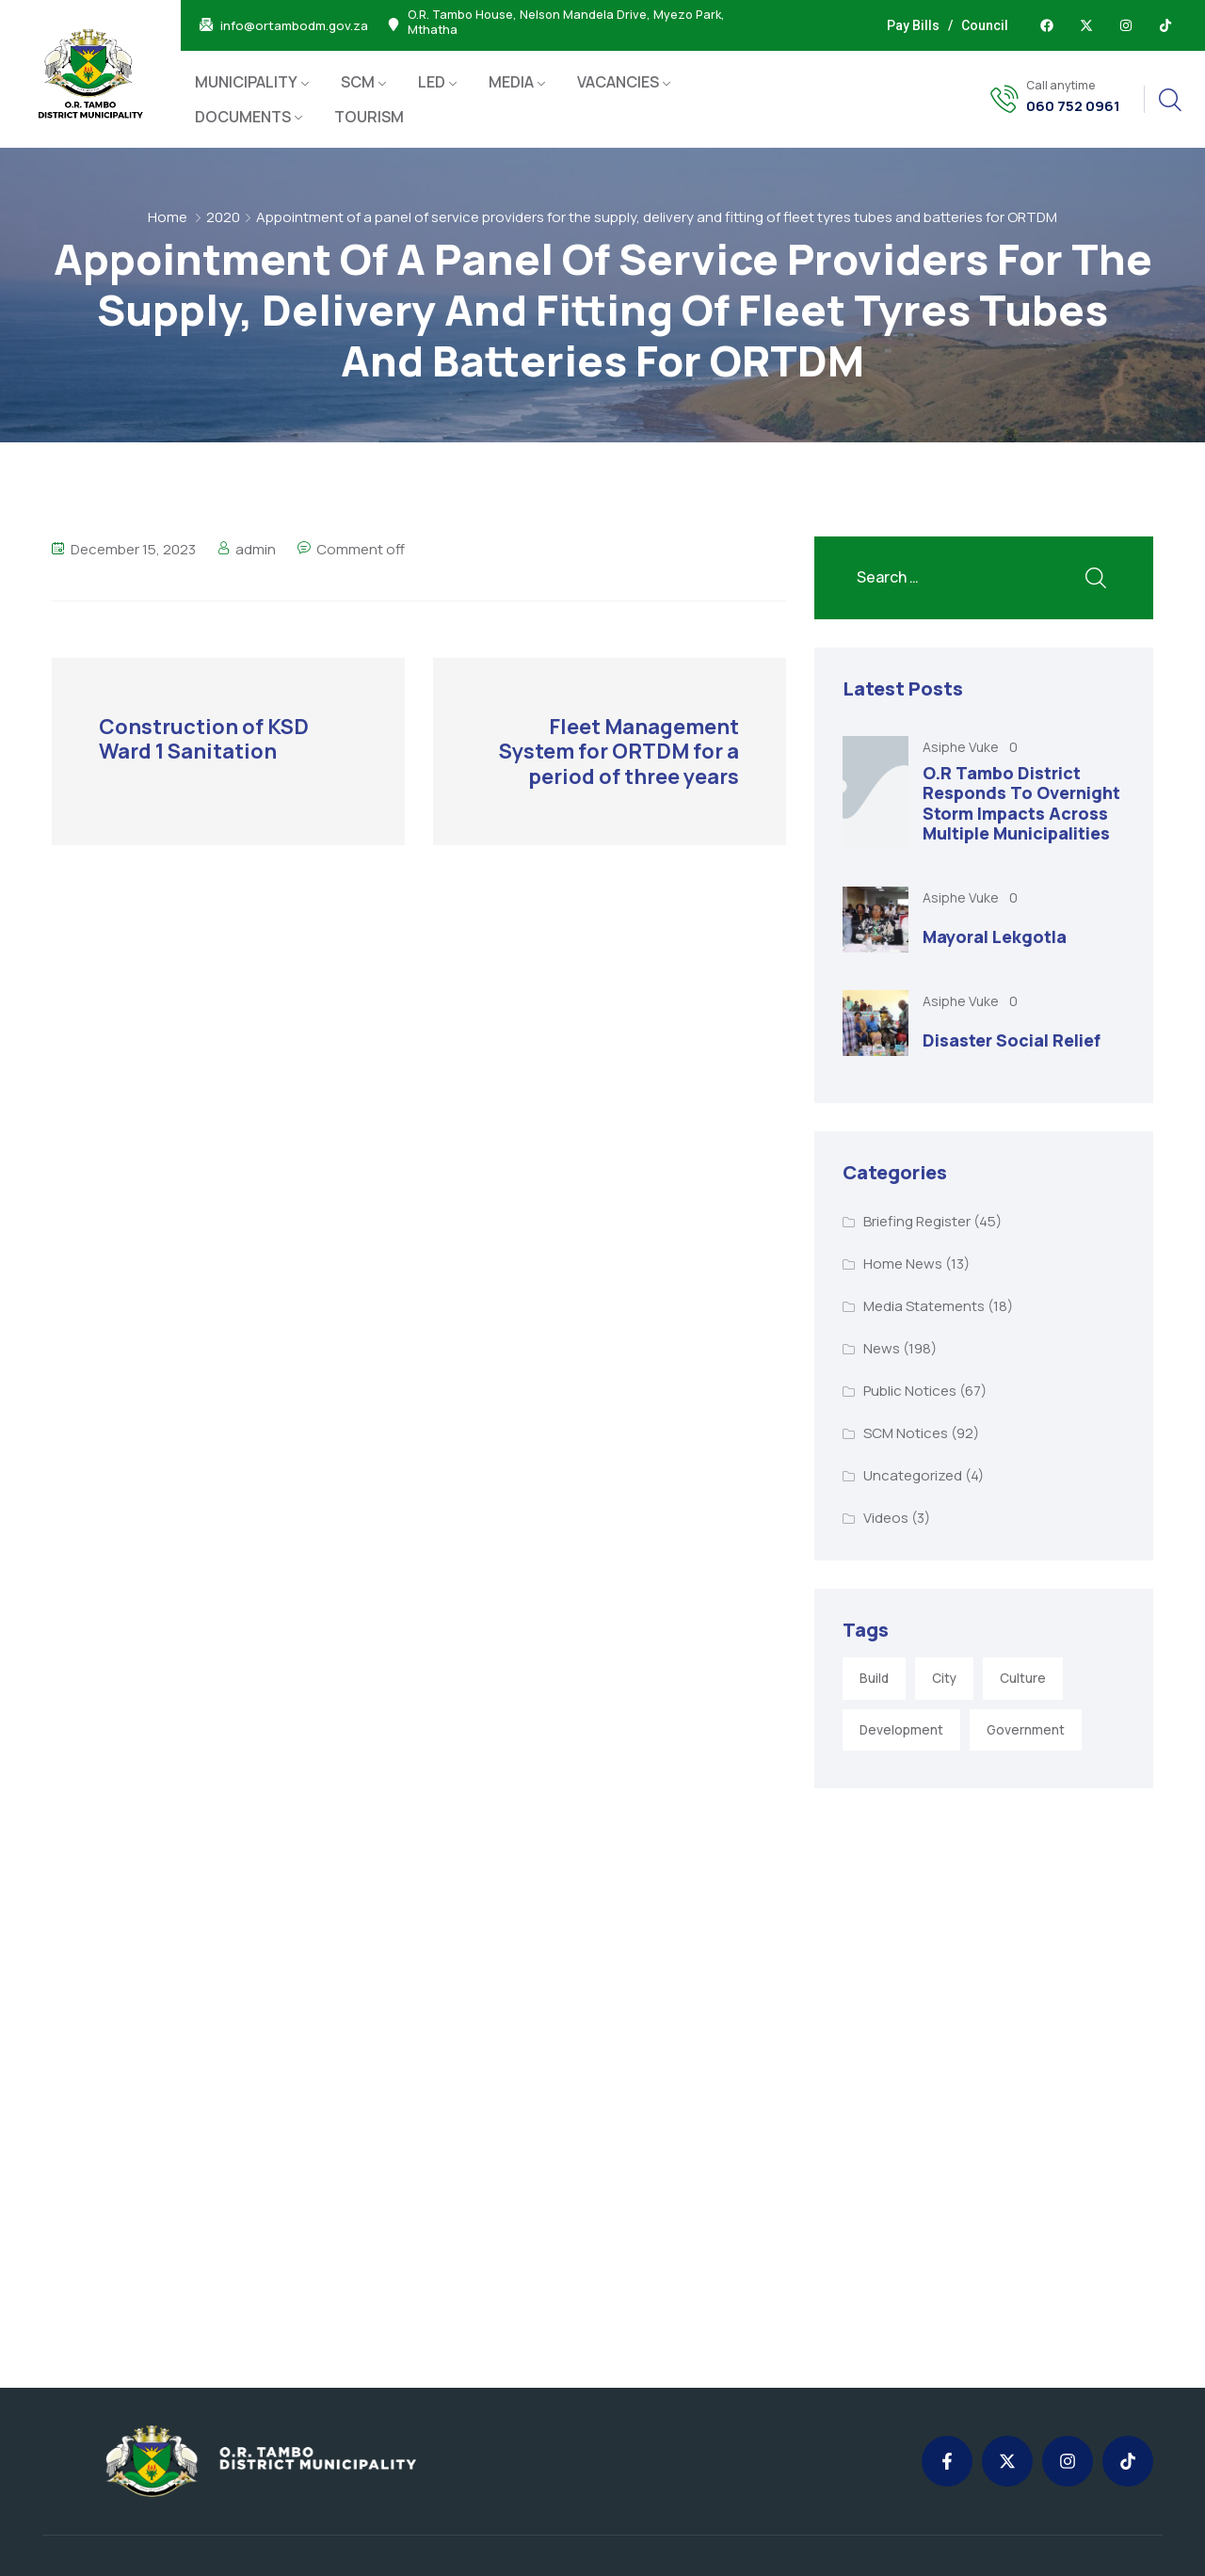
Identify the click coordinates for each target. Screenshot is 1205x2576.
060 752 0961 (1073, 106)
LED (431, 82)
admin (255, 549)
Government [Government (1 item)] (1026, 1729)
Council (984, 25)
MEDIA (511, 82)
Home (167, 217)
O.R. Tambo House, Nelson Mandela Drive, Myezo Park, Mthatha (566, 23)
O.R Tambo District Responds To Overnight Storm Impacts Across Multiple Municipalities (1021, 803)
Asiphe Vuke (962, 747)
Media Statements (924, 1306)
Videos (885, 1518)
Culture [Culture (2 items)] (1023, 1678)
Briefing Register (917, 1221)
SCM (358, 82)
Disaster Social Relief (1012, 1040)
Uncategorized (912, 1475)
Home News (902, 1263)
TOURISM (369, 116)
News (881, 1348)
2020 (223, 217)
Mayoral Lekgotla (995, 936)
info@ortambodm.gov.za (294, 26)
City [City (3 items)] (944, 1678)
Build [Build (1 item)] (874, 1678)
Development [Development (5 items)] (901, 1729)
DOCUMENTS (243, 116)
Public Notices (909, 1390)
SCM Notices (905, 1433)
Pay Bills (913, 25)
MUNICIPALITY (246, 82)
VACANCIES (618, 82)
